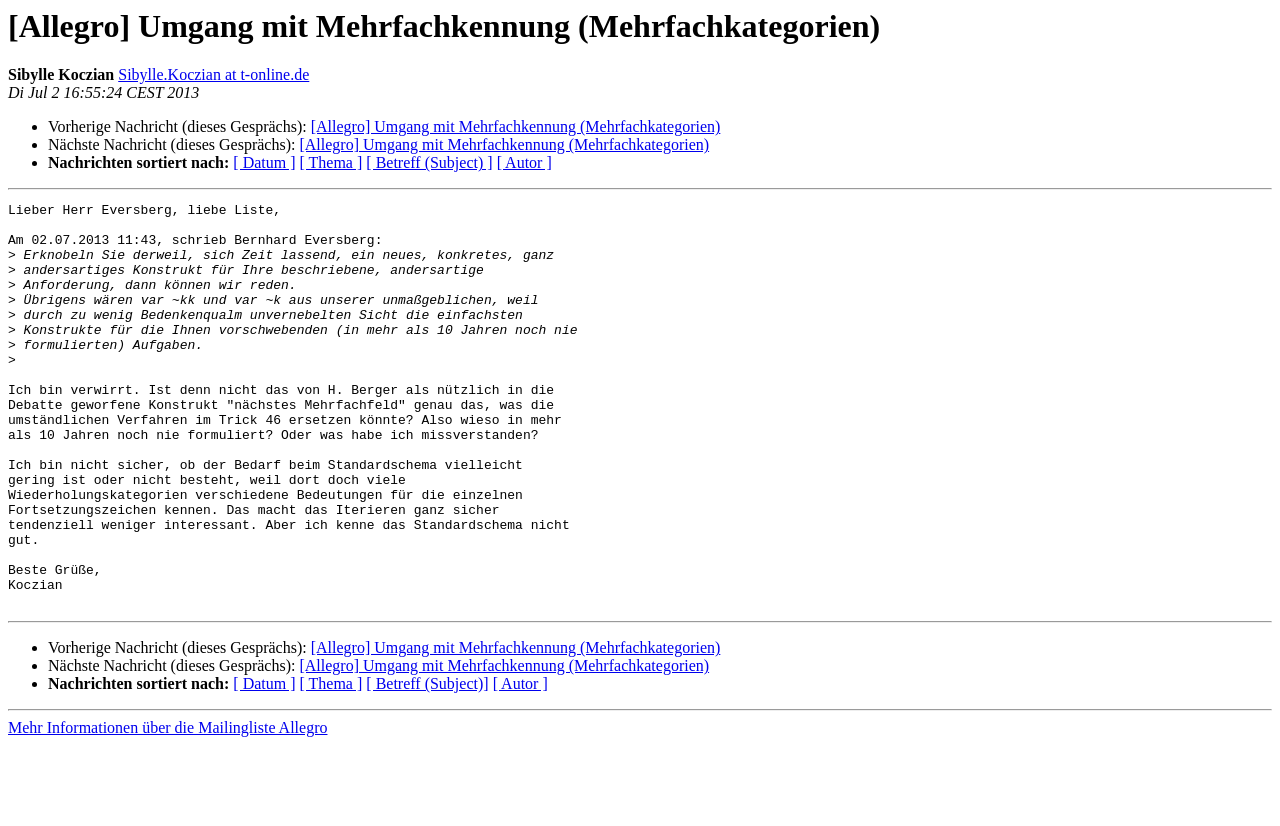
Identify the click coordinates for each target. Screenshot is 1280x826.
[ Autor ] (524, 162)
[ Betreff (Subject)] (427, 764)
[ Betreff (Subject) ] (429, 162)
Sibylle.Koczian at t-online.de (213, 74)
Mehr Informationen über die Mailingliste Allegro (167, 808)
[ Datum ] (264, 162)
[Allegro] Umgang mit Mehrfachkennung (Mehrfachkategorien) (516, 126)
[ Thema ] (331, 162)
